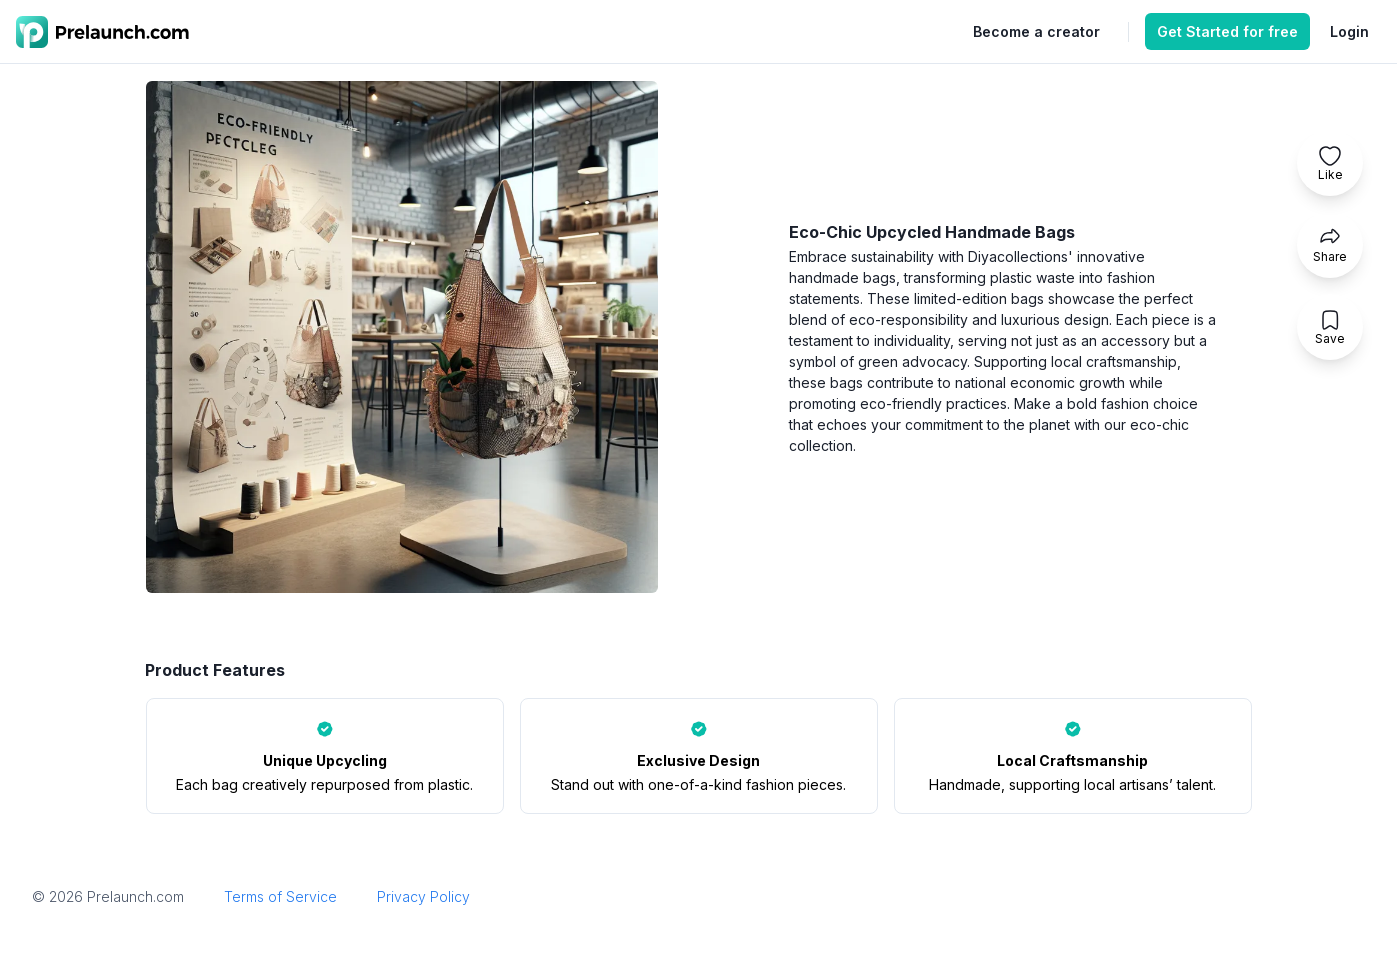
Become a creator (1036, 31)
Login (1349, 31)
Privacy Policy (423, 896)
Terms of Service (280, 896)
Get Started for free (1227, 31)
